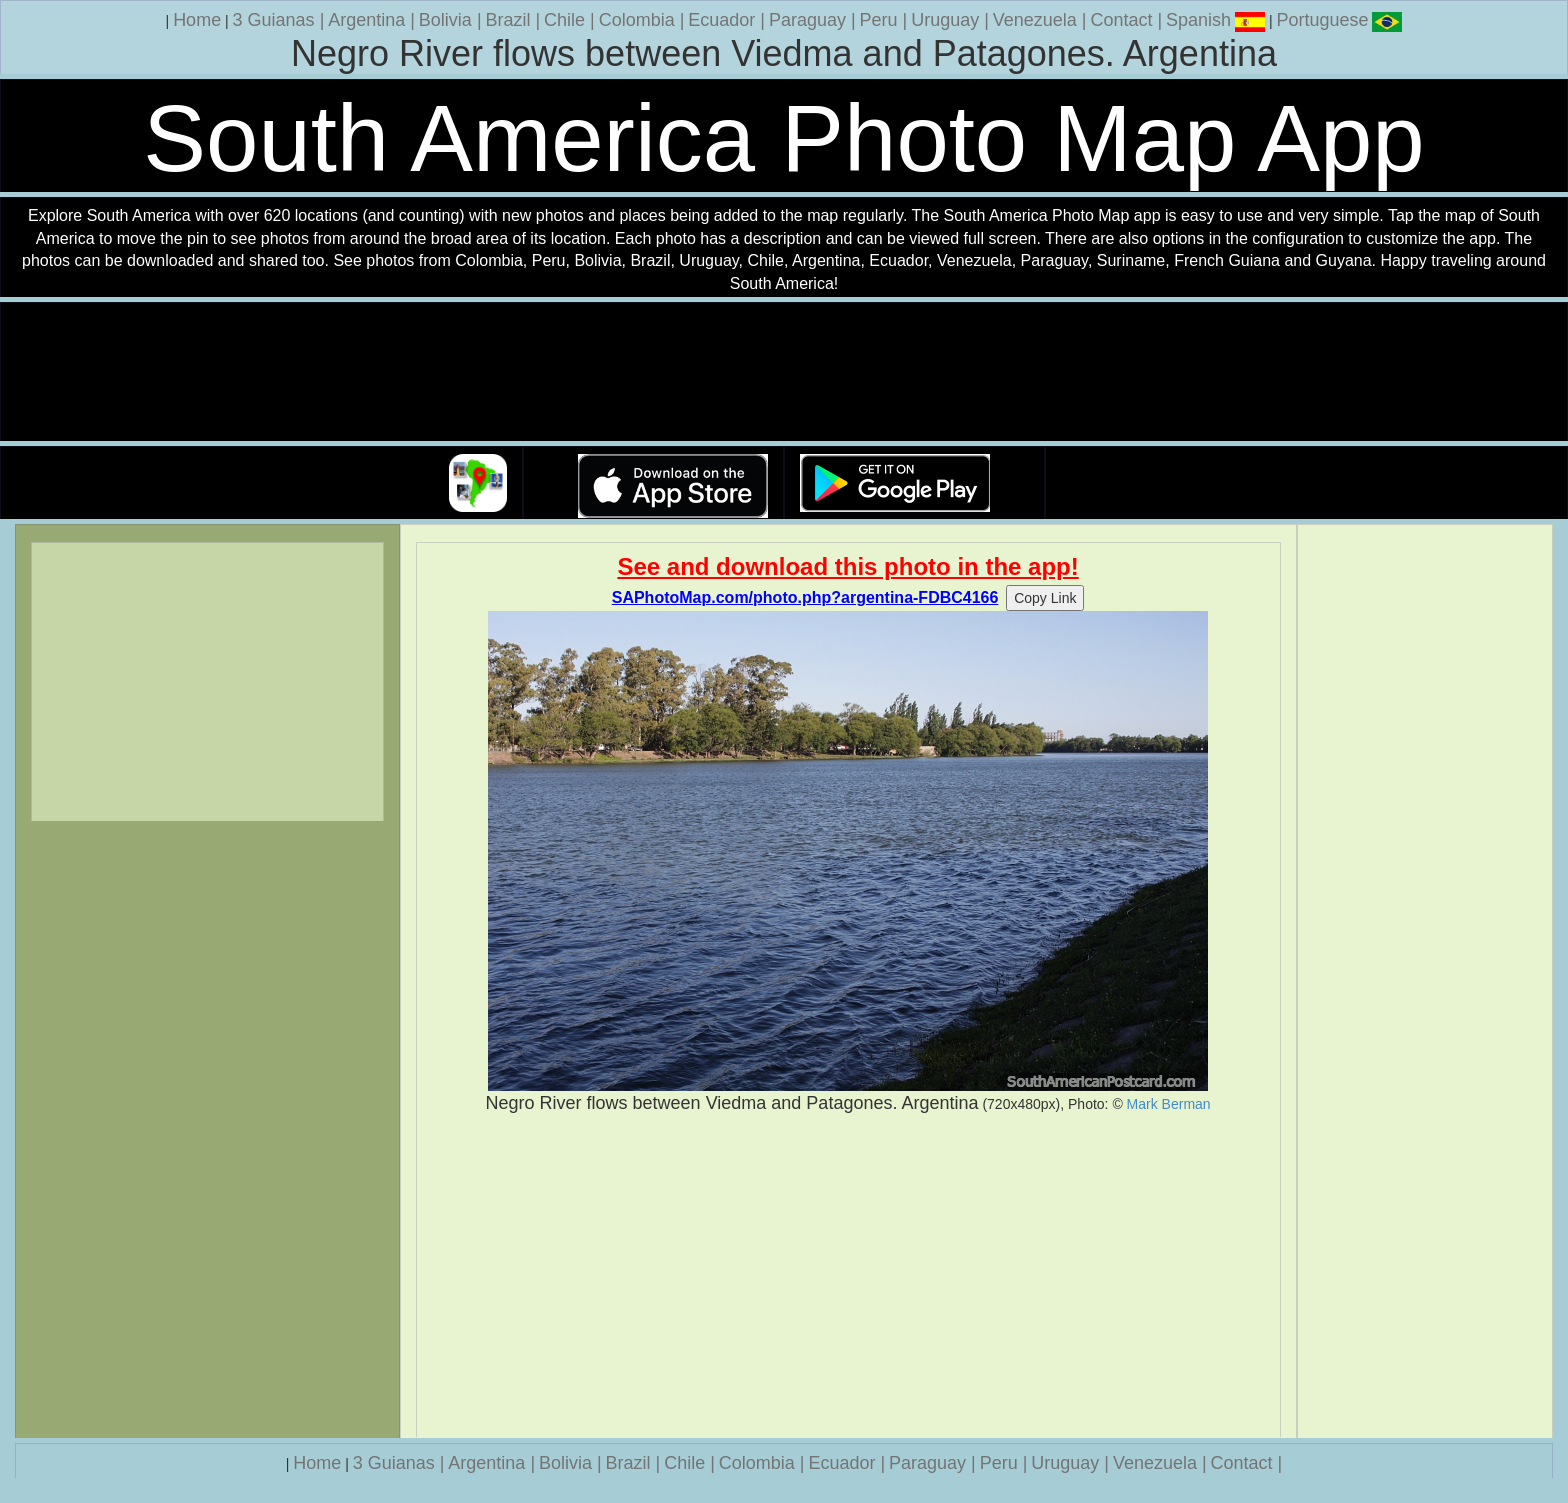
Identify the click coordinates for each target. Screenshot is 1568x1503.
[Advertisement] (848, 1276)
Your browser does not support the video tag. (784, 372)
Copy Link (1045, 598)
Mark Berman (1169, 1104)
